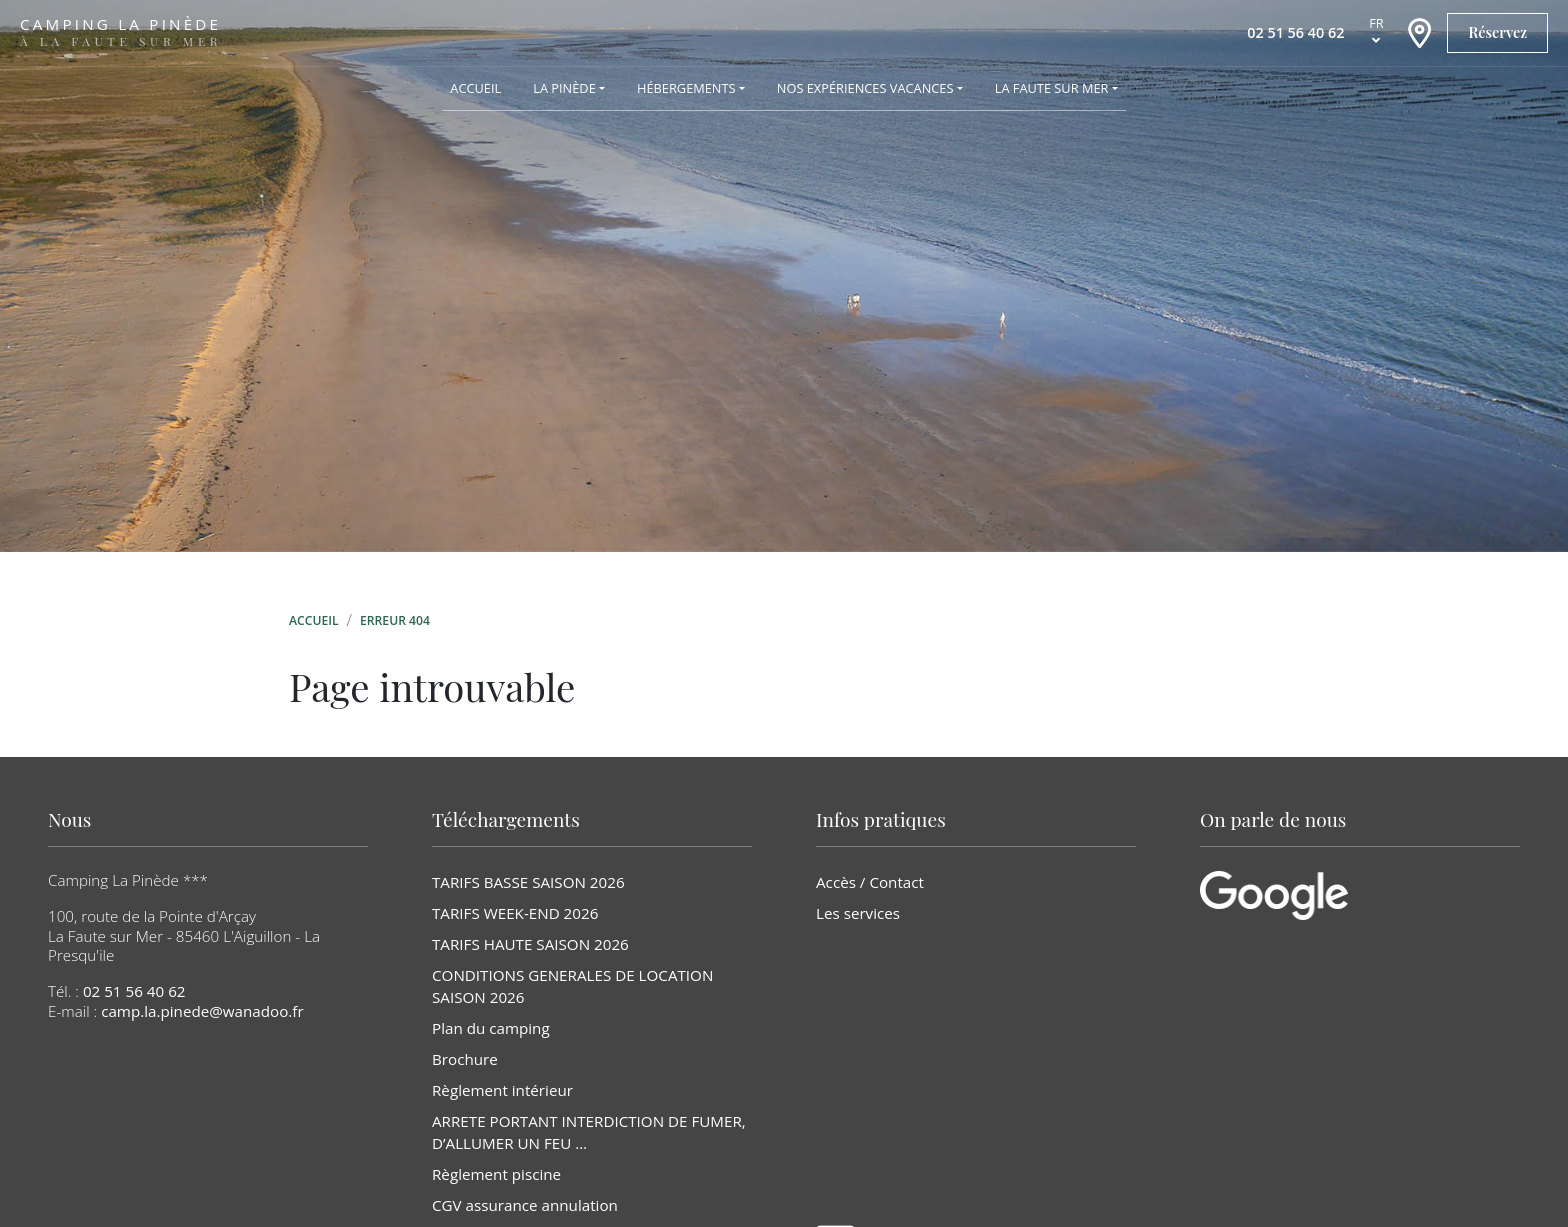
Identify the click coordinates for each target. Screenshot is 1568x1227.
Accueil (314, 620)
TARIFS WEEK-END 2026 (515, 913)
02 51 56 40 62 (134, 991)
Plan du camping (491, 1028)
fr (1376, 23)
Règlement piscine (496, 1174)
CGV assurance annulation (525, 1205)
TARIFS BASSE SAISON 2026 (528, 882)
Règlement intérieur (502, 1090)
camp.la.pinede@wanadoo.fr (202, 1011)
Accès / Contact (870, 882)
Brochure (465, 1059)
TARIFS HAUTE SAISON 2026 (530, 944)
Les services (858, 913)
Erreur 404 (395, 620)
